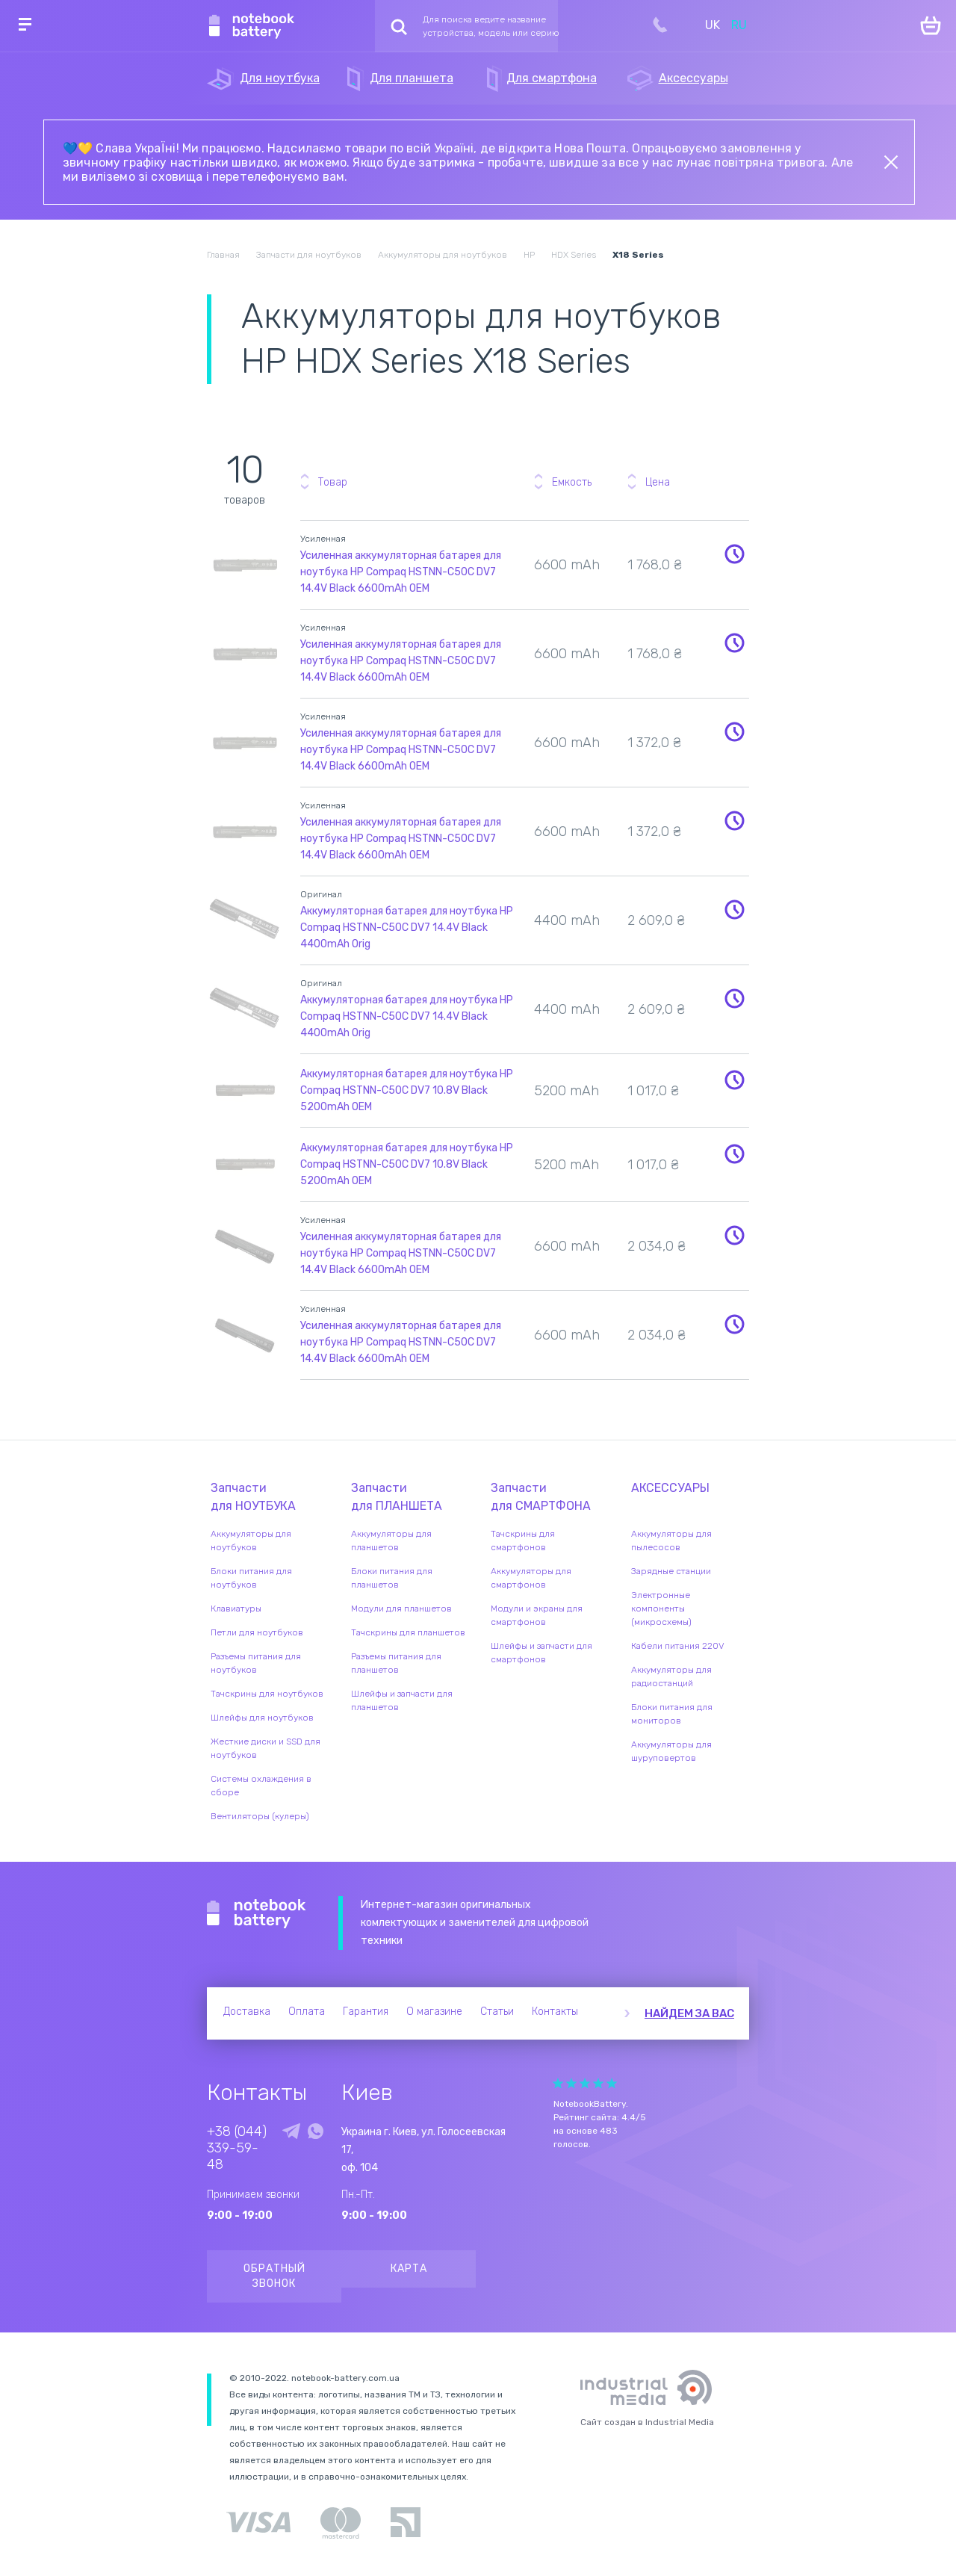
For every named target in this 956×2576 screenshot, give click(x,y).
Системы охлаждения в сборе (261, 1786)
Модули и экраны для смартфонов (537, 1615)
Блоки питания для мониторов (672, 1714)
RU (739, 25)
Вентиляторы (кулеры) (260, 1816)
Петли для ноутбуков (257, 1632)
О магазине (434, 2011)
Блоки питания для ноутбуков (251, 1578)
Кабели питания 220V (677, 1646)
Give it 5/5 (611, 2083)
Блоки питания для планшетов (391, 1578)
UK (712, 25)
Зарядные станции (671, 1571)
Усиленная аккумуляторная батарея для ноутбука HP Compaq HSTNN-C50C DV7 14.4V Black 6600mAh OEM (400, 572)
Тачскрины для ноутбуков (267, 1693)
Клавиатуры (236, 1608)
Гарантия (365, 2011)
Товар (332, 482)
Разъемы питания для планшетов (396, 1663)
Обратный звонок (274, 2276)
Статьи (497, 2011)
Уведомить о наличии (735, 553)
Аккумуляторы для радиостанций (671, 1676)
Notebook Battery (256, 1914)
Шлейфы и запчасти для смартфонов (541, 1653)
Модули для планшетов (401, 1608)
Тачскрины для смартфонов (523, 1540)
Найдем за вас (689, 2013)
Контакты (555, 2011)
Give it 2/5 (571, 2083)
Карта (409, 2268)
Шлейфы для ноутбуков (262, 1717)
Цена (657, 482)
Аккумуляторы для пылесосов (671, 1540)
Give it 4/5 (598, 2083)
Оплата (306, 2011)
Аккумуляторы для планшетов (391, 1540)
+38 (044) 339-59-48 (237, 2148)
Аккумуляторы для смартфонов (531, 1578)
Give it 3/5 (585, 2083)
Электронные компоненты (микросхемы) (661, 1608)
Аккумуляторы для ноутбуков (251, 1540)
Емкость (572, 482)
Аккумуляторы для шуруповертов (671, 1751)
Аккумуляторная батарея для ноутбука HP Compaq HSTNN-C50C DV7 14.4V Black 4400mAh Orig (406, 927)
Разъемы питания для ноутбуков (256, 1663)
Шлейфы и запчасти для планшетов (402, 1700)
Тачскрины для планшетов (408, 1632)
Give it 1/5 (558, 2083)
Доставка (246, 2011)
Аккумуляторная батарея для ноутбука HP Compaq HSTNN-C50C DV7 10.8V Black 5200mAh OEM (406, 1090)
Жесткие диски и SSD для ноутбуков (265, 1748)
